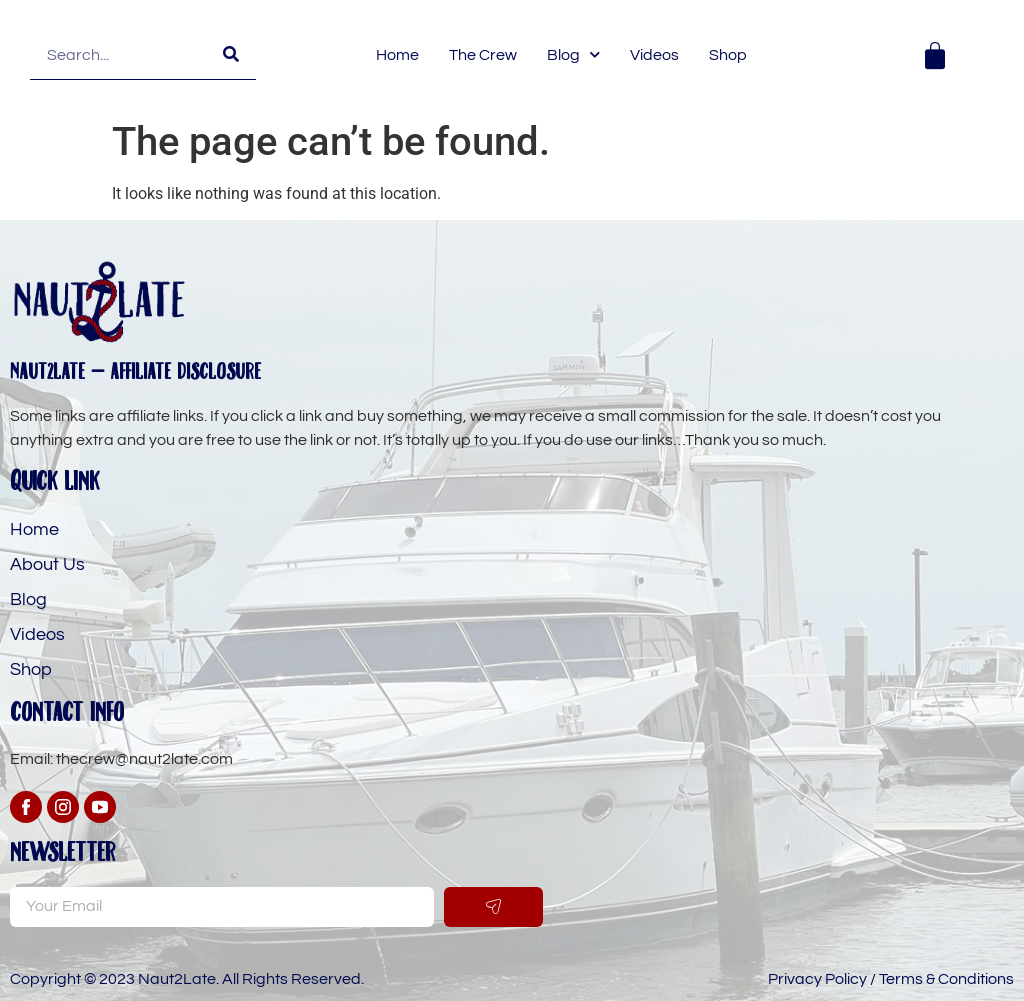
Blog (573, 55)
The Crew (483, 55)
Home (397, 55)
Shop (728, 55)
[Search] (231, 54)
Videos (654, 55)
